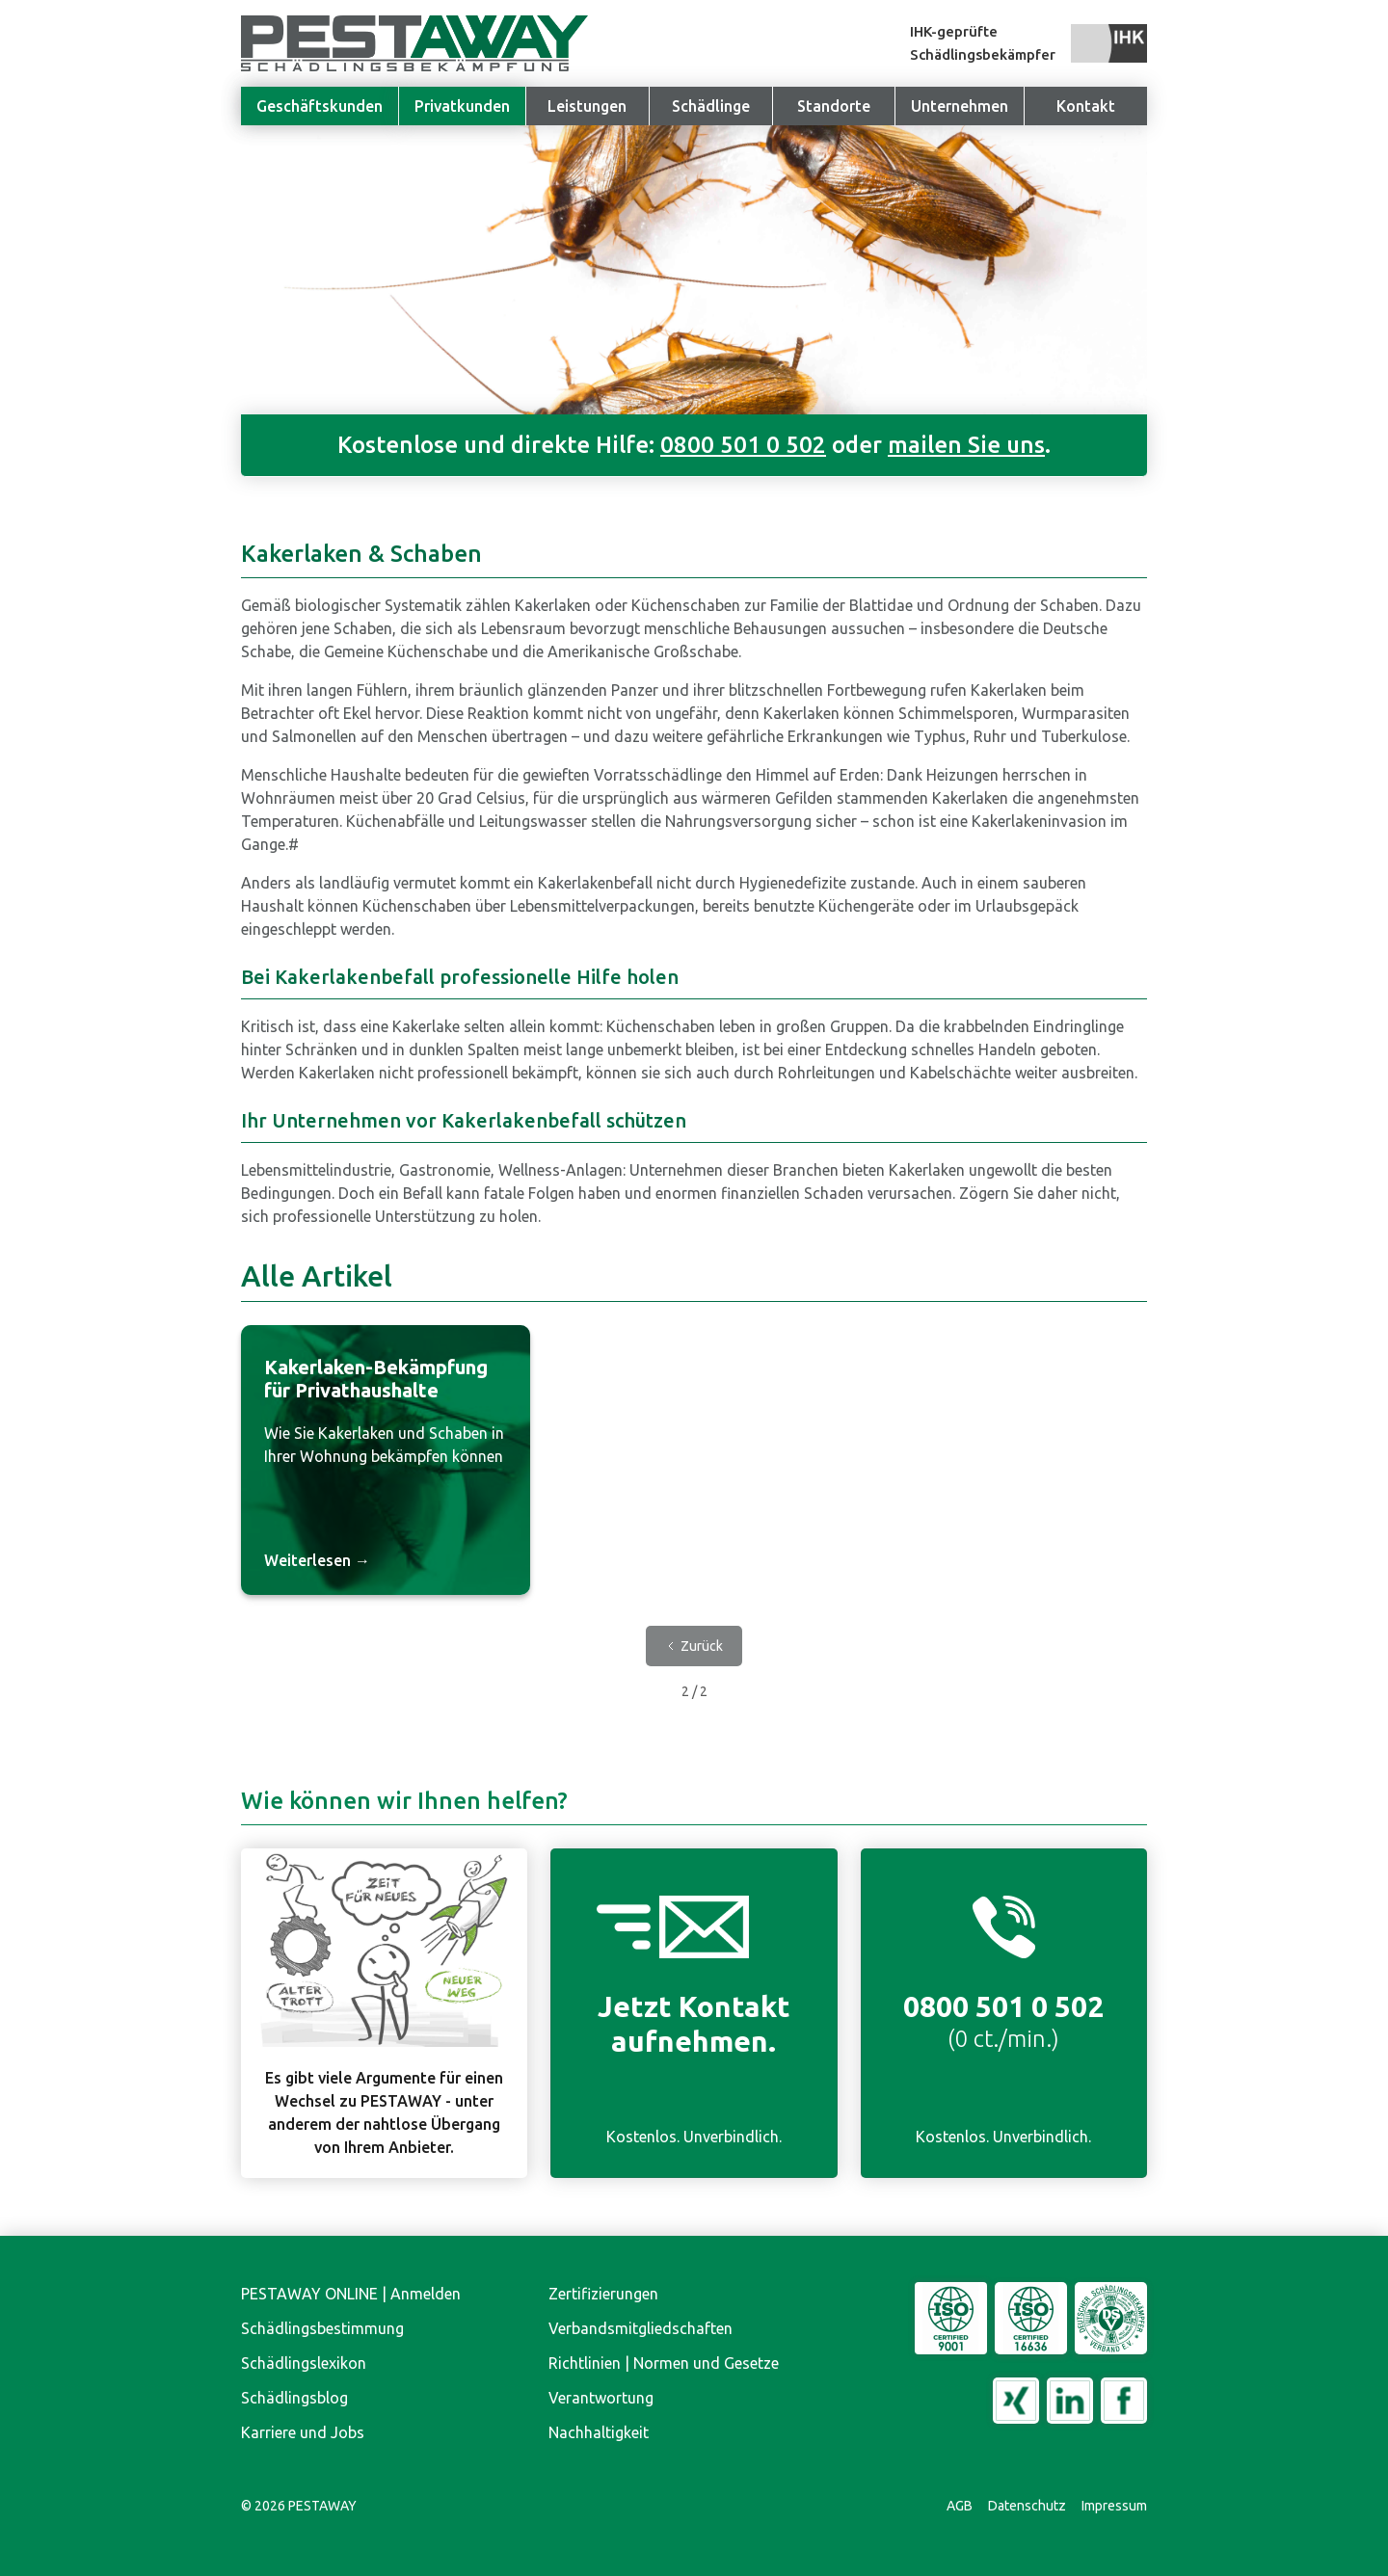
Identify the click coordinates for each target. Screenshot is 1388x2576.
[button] (959, 106)
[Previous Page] (694, 1646)
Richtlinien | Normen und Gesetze (663, 2363)
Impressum (1114, 2505)
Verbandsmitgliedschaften (640, 2328)
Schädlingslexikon (303, 2363)
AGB (960, 2505)
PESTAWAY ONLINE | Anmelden (351, 2293)
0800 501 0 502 (743, 445)
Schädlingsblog (294, 2397)
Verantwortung (601, 2397)
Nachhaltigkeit (598, 2432)
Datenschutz (1027, 2505)
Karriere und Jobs (302, 2432)
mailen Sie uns (966, 445)
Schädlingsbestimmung (322, 2328)
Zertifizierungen (603, 2293)
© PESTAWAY (299, 2505)
